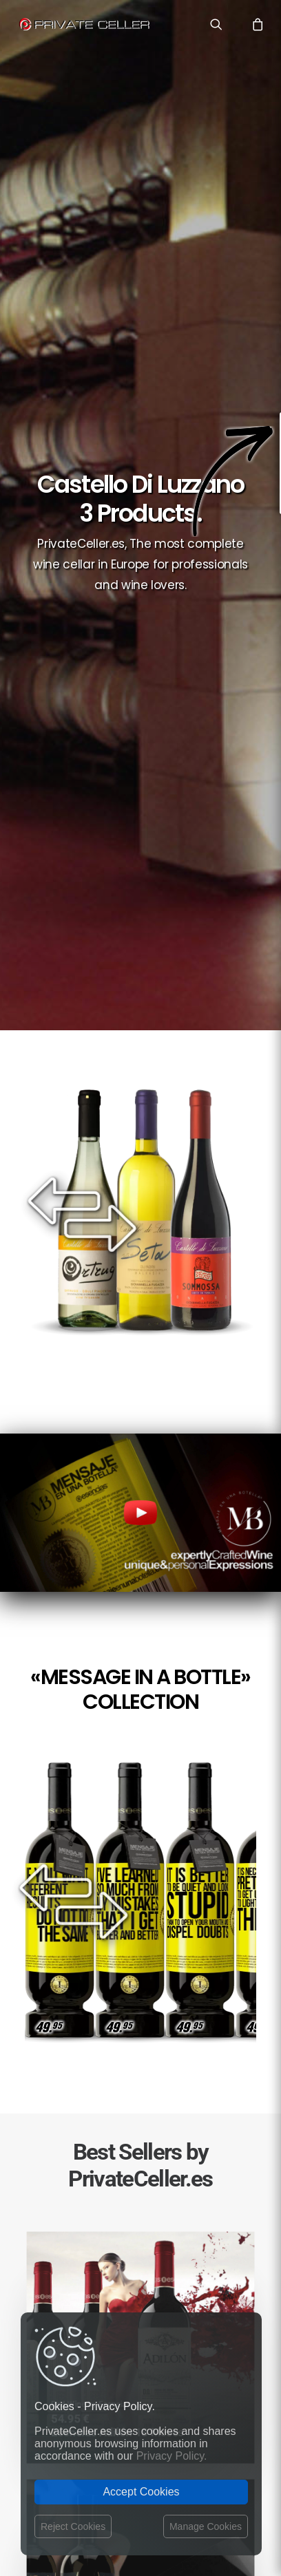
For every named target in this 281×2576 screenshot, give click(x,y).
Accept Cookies (141, 2492)
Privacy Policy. (171, 2456)
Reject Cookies (73, 2526)
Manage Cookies (205, 2526)
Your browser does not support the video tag (140, 1513)
